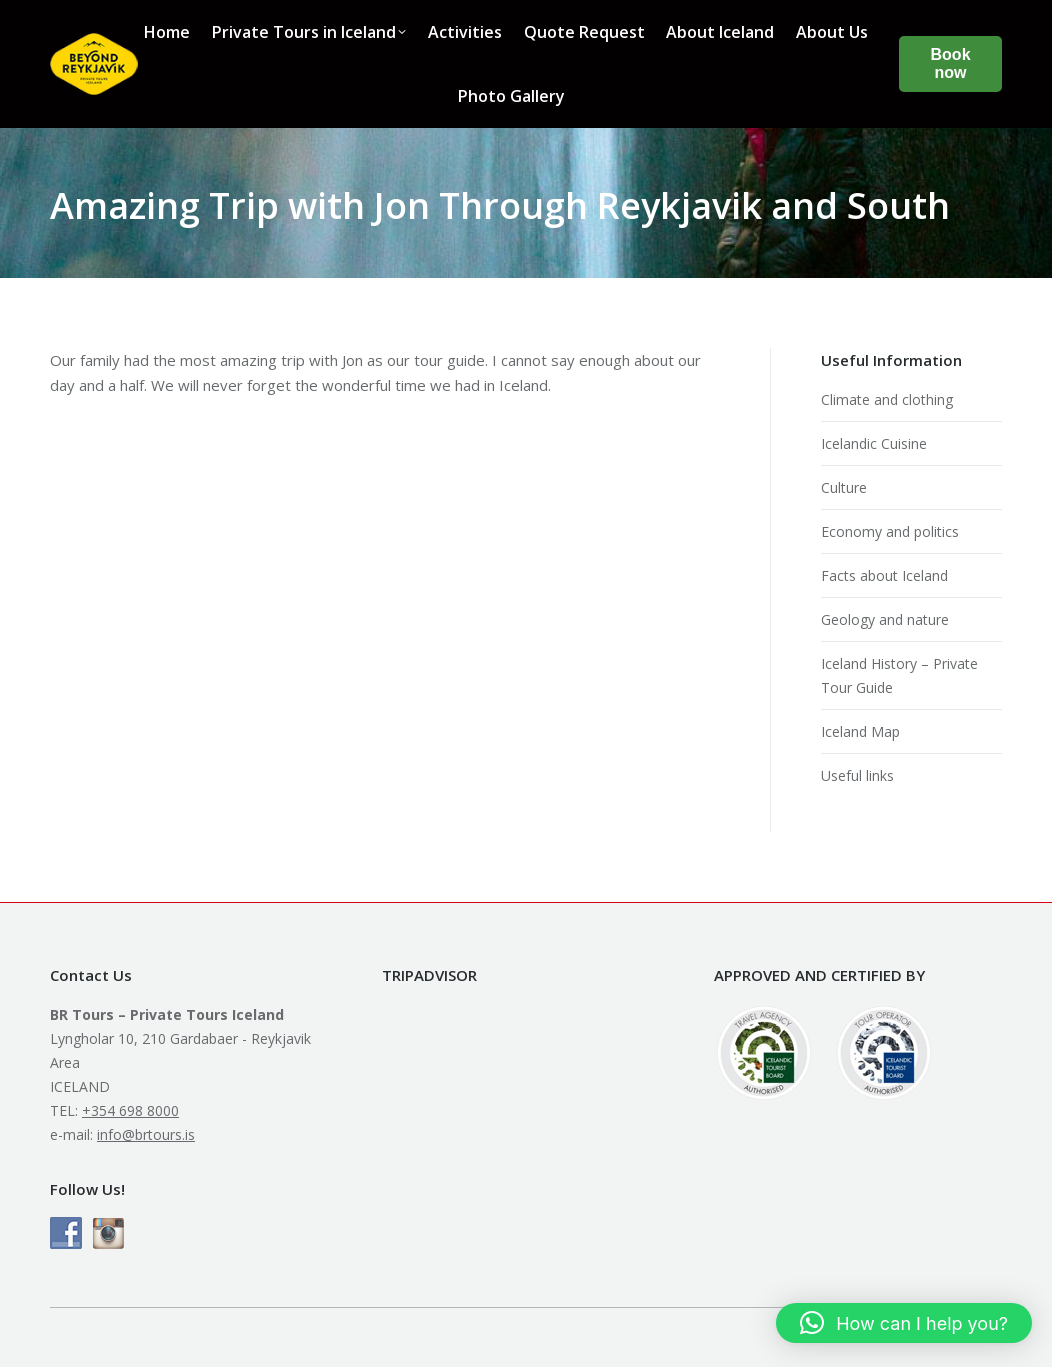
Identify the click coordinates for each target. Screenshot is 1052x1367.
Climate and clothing (887, 399)
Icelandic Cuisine (874, 443)
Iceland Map (860, 731)
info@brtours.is (146, 1134)
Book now (951, 63)
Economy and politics (890, 531)
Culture (844, 487)
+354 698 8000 (130, 1110)
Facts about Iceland (884, 575)
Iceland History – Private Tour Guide (899, 675)
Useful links (857, 775)
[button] (904, 1323)
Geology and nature (885, 619)
